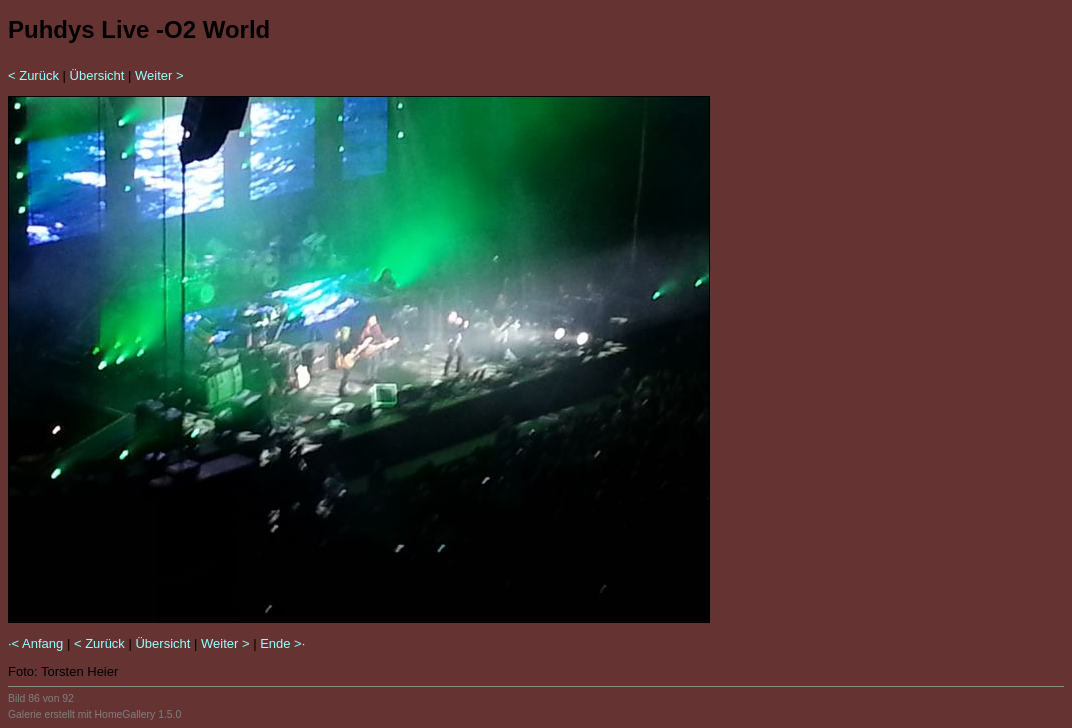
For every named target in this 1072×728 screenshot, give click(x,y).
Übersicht (97, 75)
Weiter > (159, 75)
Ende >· (282, 643)
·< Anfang (35, 643)
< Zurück (33, 75)
